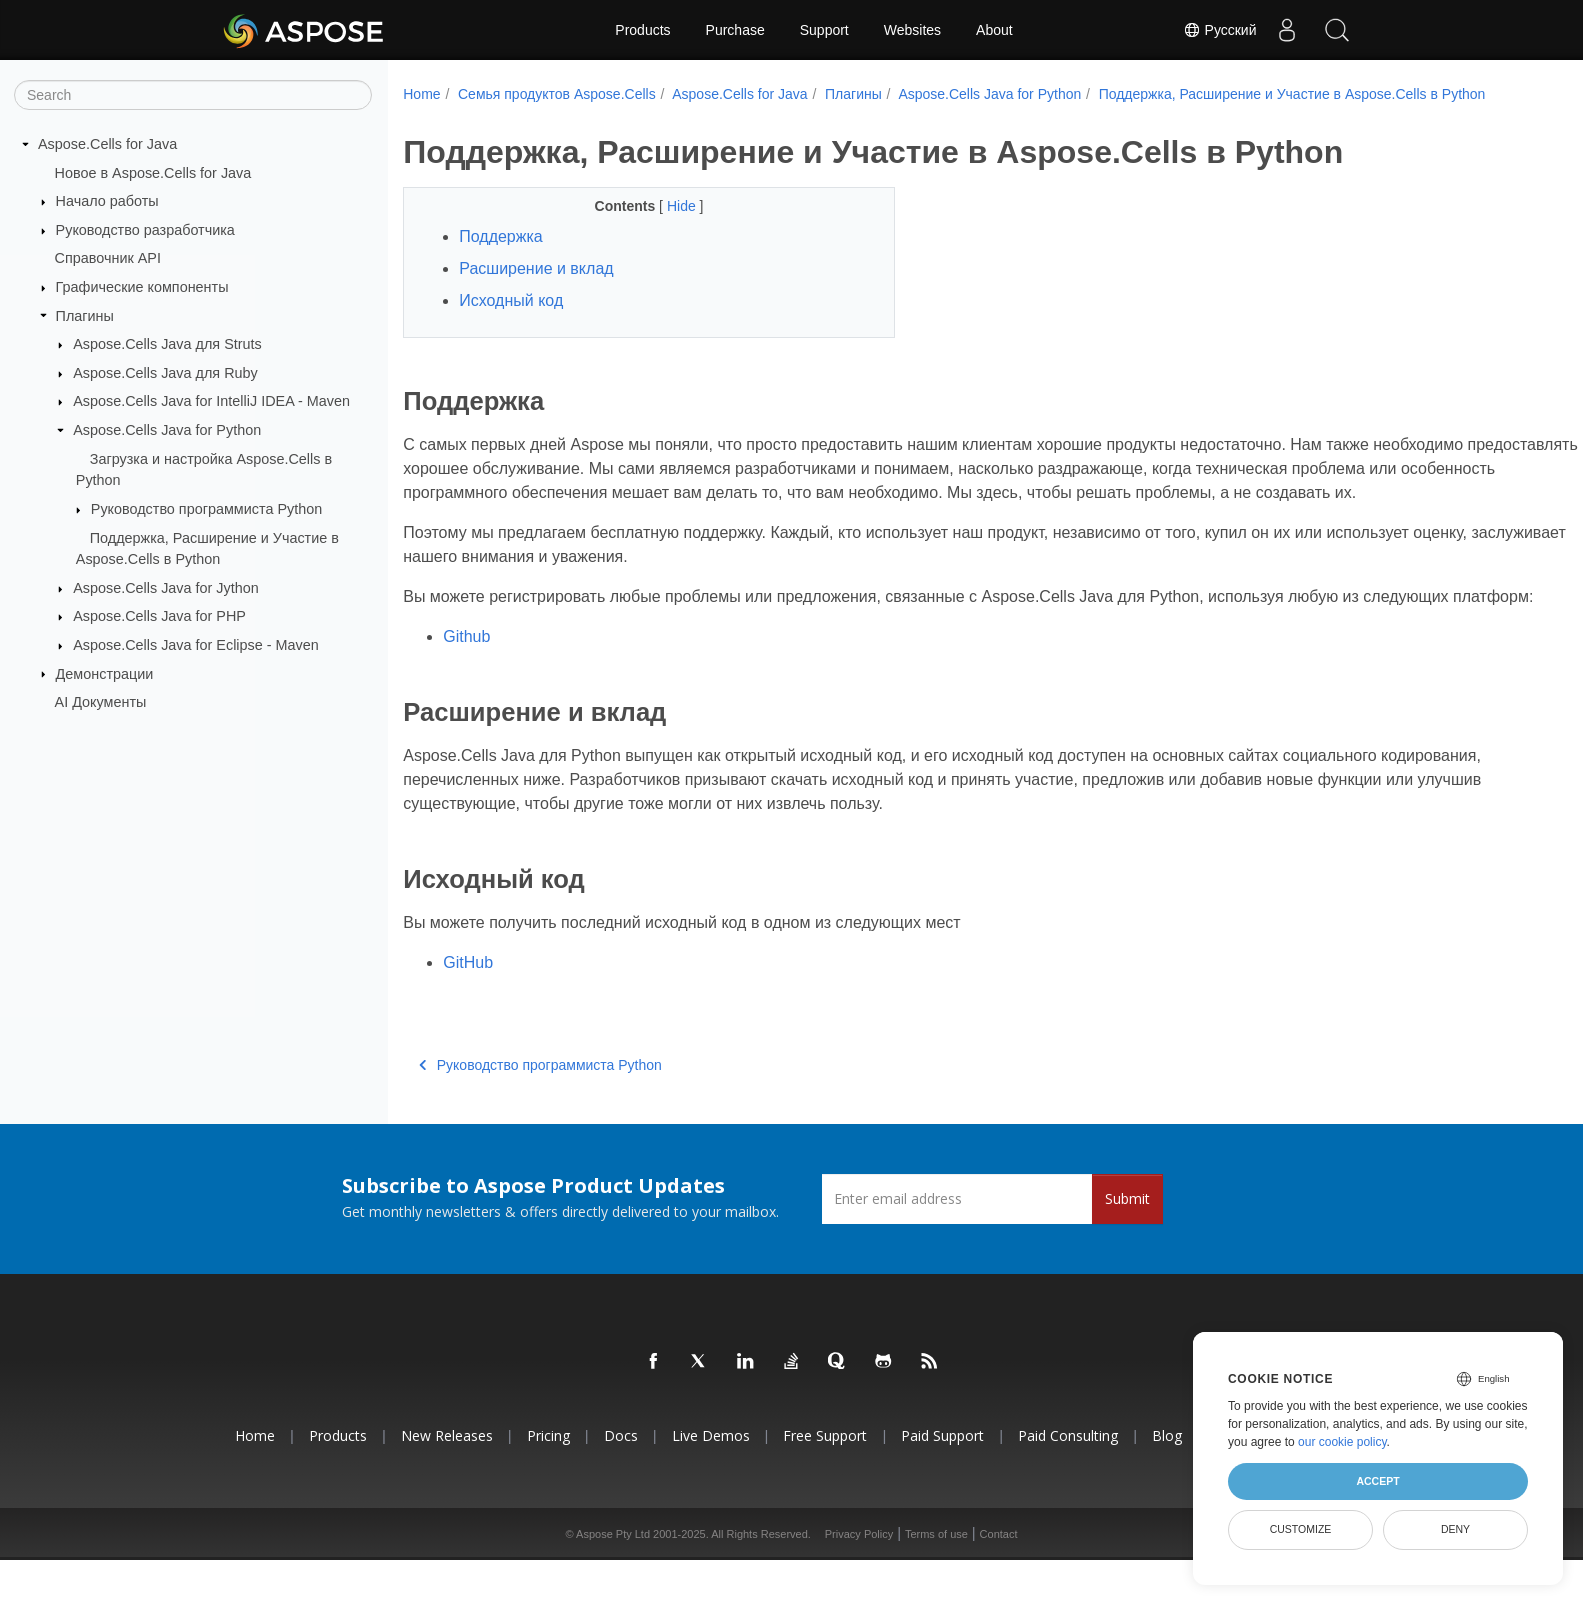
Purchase (735, 30)
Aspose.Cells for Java (107, 144)
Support (824, 30)
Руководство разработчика (145, 230)
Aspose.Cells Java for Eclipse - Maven (196, 645)
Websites (912, 30)
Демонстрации (105, 673)
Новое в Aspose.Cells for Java (153, 172)
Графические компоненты (142, 287)
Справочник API (108, 258)
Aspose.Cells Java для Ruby (165, 373)
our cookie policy (1342, 1442)
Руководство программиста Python (206, 509)
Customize (1301, 1529)
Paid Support (942, 1459)
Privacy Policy (859, 1558)
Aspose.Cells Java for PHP (159, 616)
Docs (621, 1459)
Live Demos (711, 1459)
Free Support (825, 1459)
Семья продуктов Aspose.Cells (557, 94)
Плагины (85, 315)
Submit (1127, 1222)
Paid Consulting (1068, 1459)
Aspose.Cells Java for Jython (166, 588)
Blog (1167, 1459)
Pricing (548, 1459)
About (994, 30)
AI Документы (101, 702)
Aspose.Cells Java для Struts (167, 344)
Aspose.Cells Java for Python (167, 430)
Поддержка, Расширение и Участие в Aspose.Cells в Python (1292, 94)
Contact (999, 1558)
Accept (1377, 1481)
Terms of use (936, 1558)
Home (421, 94)
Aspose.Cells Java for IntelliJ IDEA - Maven (211, 401)
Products (642, 30)
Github (466, 660)
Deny (1455, 1529)
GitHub (468, 986)
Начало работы (107, 201)
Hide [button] (666, 206)
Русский (1220, 30)
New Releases (447, 1459)
